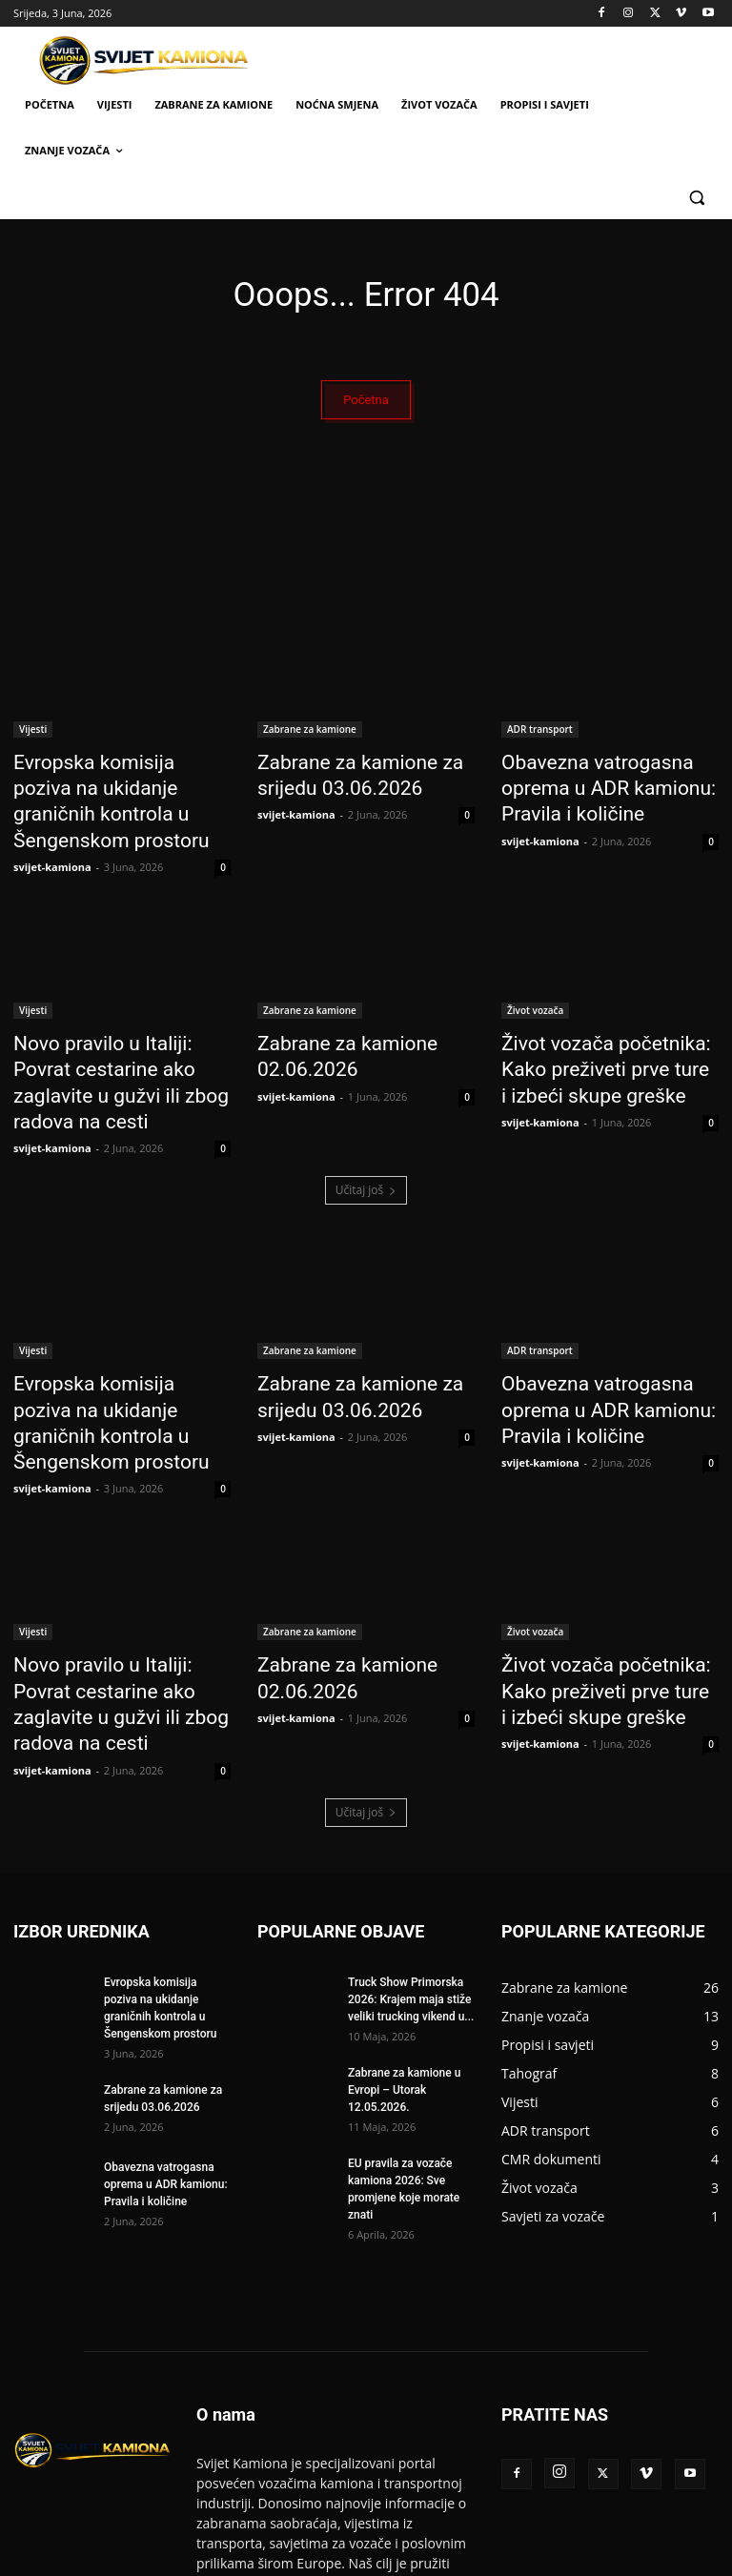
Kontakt (538, 2558)
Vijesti (33, 733)
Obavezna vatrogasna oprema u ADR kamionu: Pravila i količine (608, 785)
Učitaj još (366, 1113)
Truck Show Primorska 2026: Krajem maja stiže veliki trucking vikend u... (411, 1840)
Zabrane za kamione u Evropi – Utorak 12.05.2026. (404, 1931)
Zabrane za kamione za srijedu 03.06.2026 (340, 775)
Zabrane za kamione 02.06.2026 (330, 1016)
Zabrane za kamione (309, 733)
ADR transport (540, 733)
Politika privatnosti (623, 2558)
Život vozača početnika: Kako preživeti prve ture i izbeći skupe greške (606, 1026)
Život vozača (535, 974)
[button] (696, 196)
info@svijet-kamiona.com (387, 2484)
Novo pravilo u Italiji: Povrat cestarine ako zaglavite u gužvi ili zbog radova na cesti (116, 1026)
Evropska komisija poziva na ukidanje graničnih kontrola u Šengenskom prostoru (116, 785)
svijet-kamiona (52, 830)
